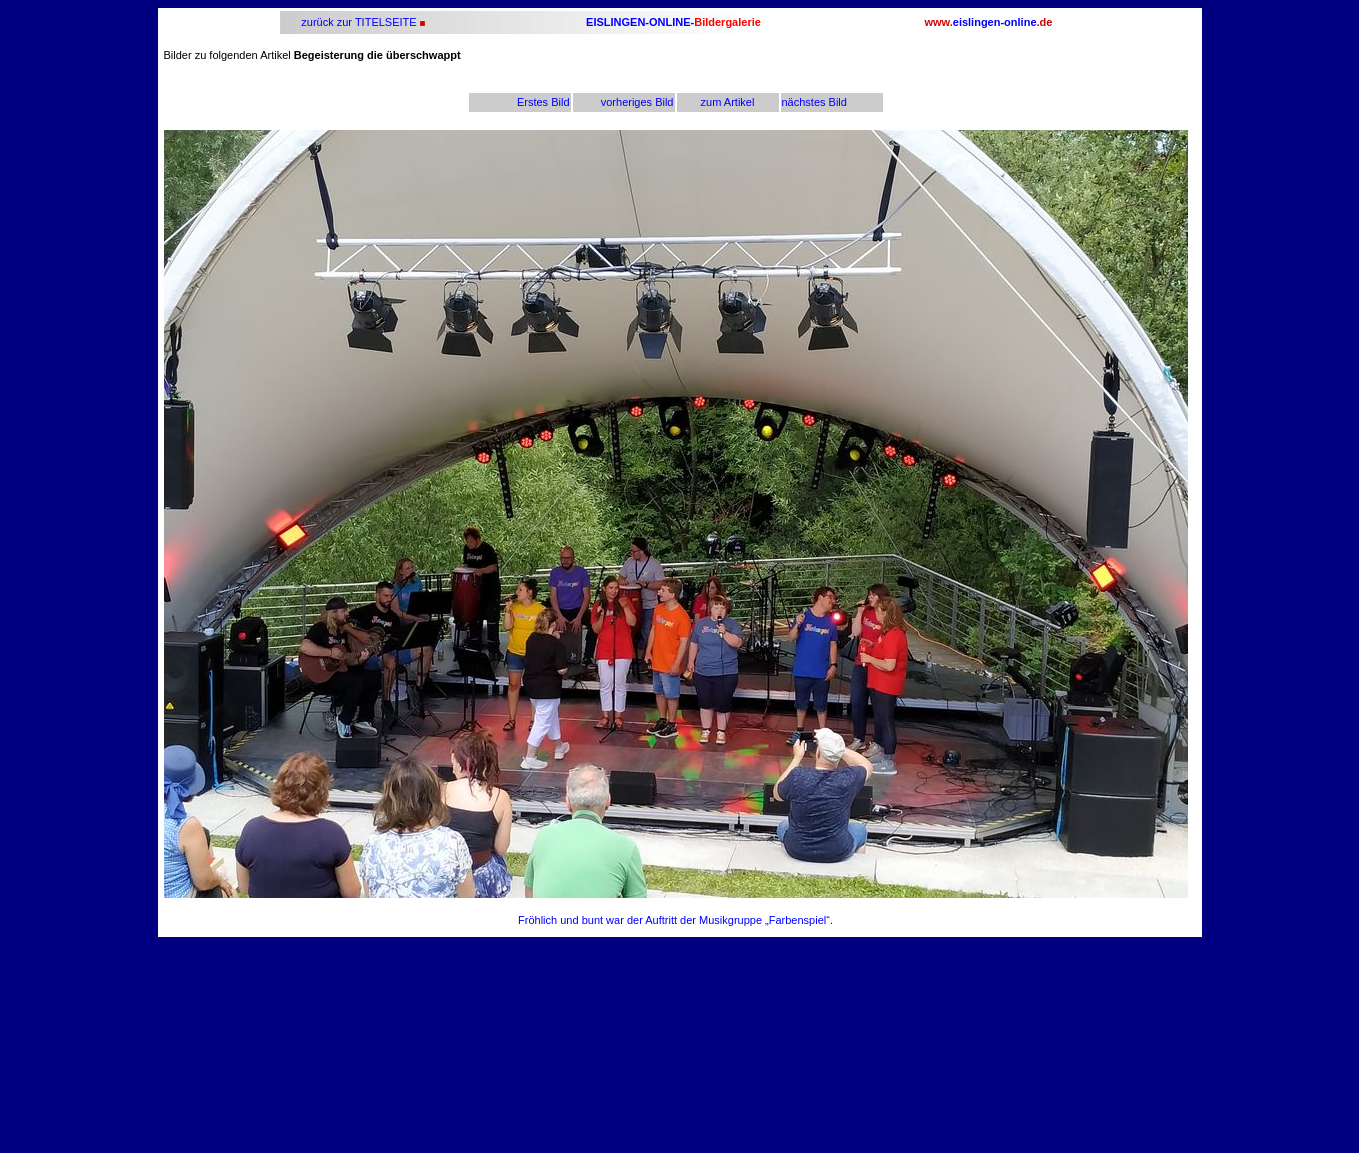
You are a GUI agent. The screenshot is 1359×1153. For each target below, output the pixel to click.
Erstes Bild (543, 102)
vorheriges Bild (637, 102)
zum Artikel (728, 102)
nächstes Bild (814, 102)
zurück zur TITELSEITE (357, 22)
